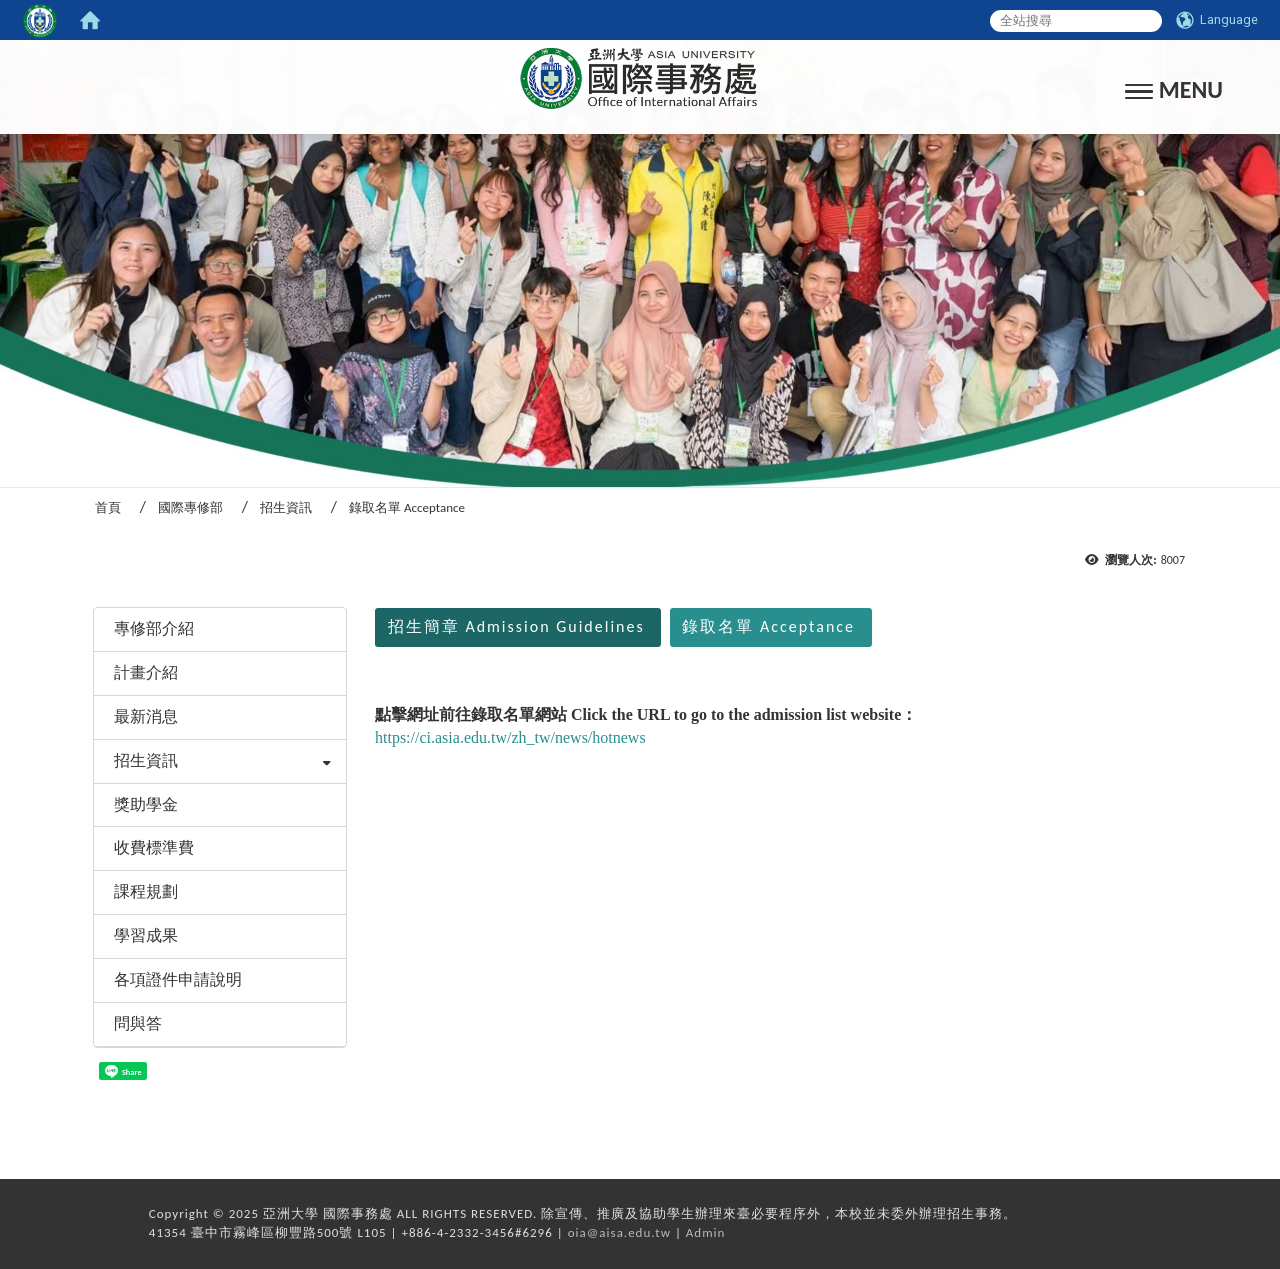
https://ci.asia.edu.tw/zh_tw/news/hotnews (510, 737)
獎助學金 (146, 804)
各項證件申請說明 (178, 979)
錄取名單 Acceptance (768, 626)
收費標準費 (154, 847)
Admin (706, 1232)
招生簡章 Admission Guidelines (516, 626)
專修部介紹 (154, 628)
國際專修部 (190, 507)
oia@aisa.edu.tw (619, 1232)
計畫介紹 (146, 672)
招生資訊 (286, 507)
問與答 (138, 1023)
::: (86, 580)
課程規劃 (146, 891)
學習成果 (146, 935)
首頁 (108, 507)
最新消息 (146, 716)
